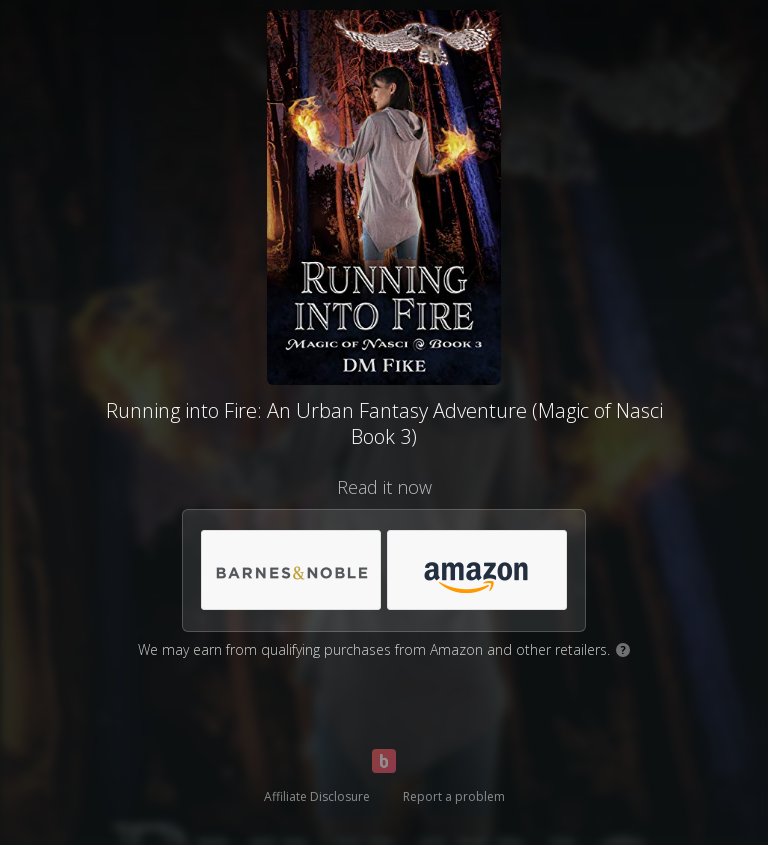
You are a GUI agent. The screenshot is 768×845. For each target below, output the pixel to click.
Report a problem (454, 796)
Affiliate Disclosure (317, 796)
